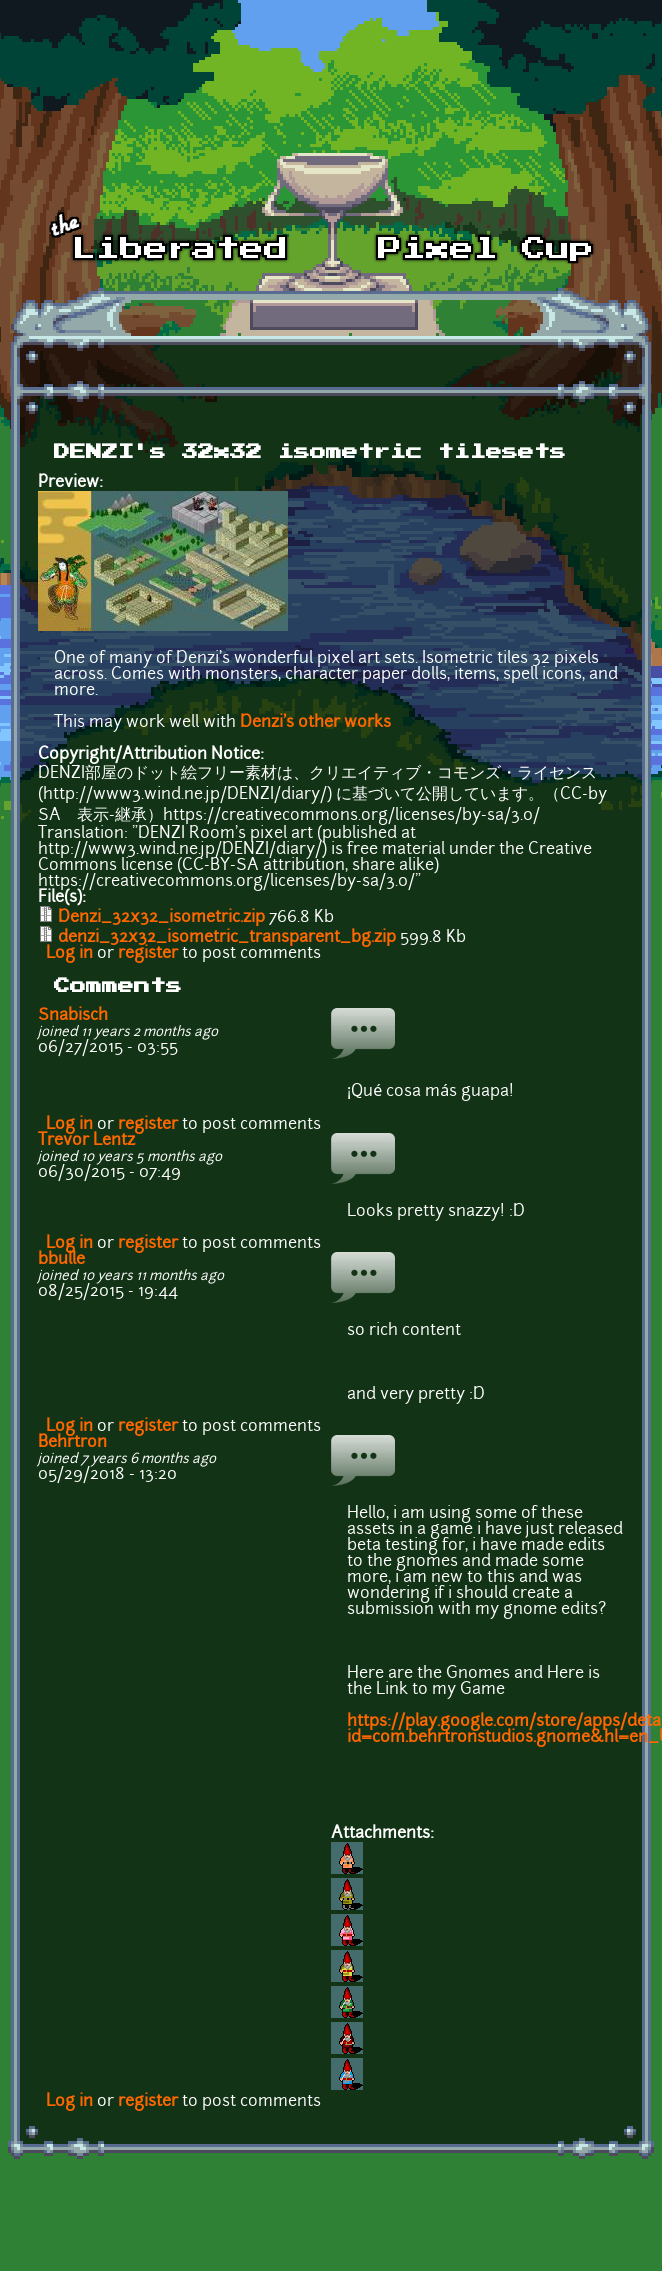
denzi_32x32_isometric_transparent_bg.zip (227, 938)
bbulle (61, 1260)
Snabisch (73, 1016)
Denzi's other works (315, 723)
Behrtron (72, 1443)
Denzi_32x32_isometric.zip (161, 918)
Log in (69, 954)
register (148, 954)
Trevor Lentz (86, 1141)
